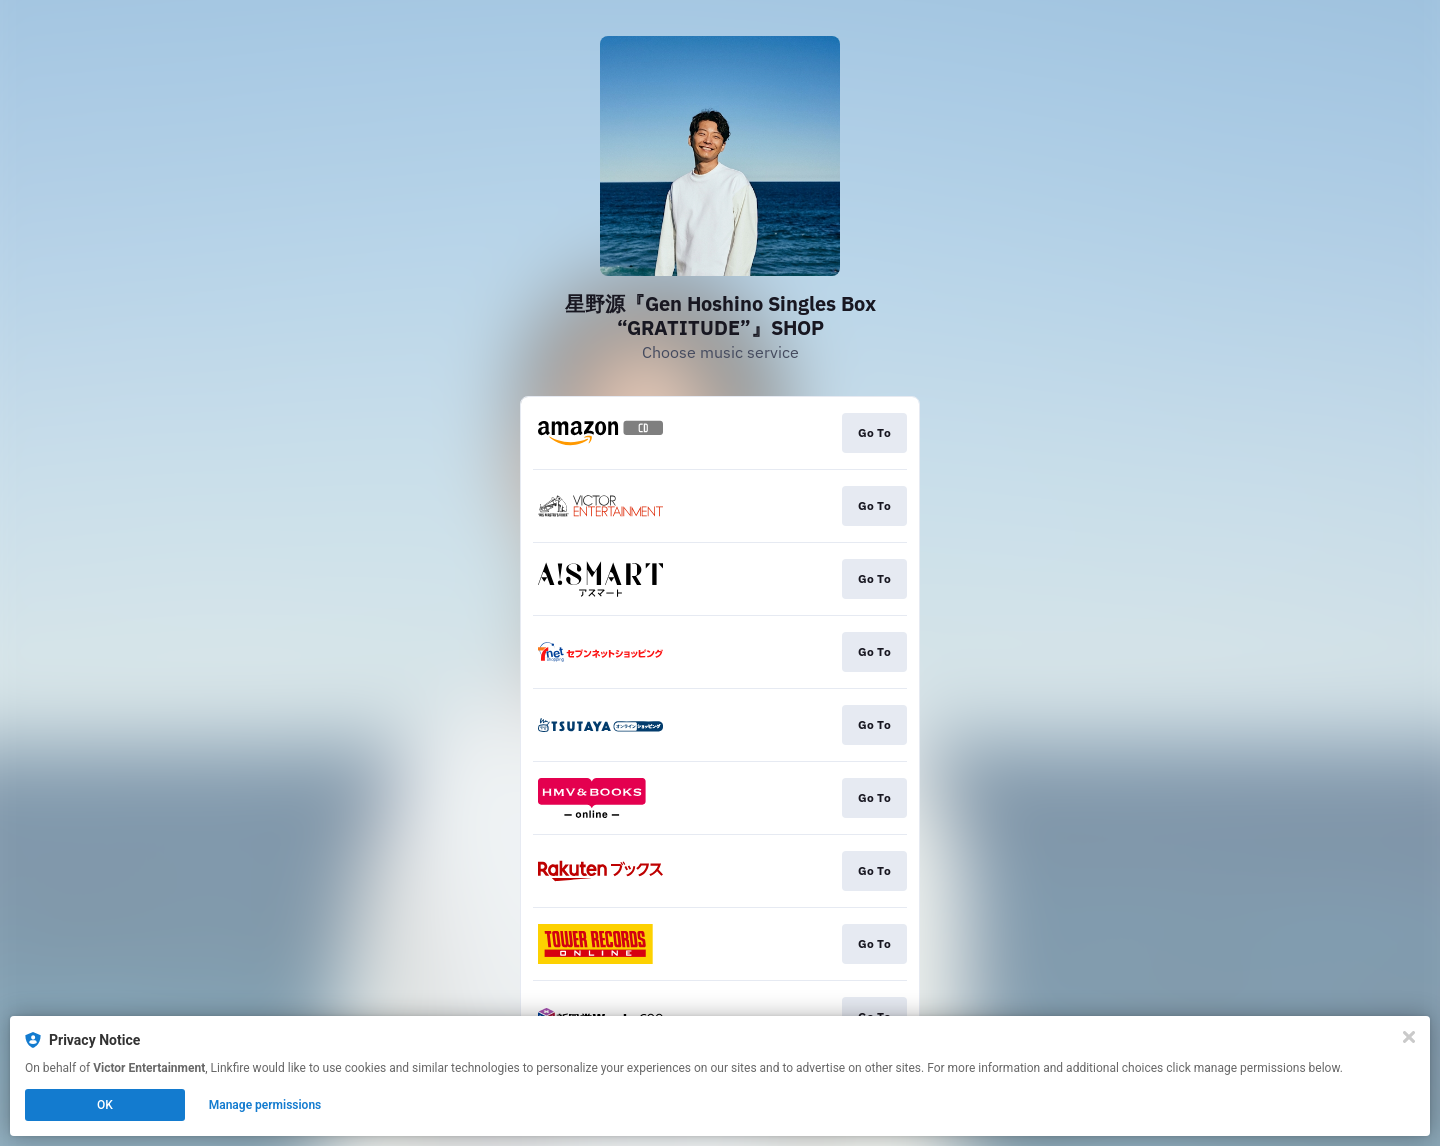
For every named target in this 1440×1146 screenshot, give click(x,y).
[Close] (1409, 1037)
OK (105, 1105)
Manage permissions (265, 1105)
